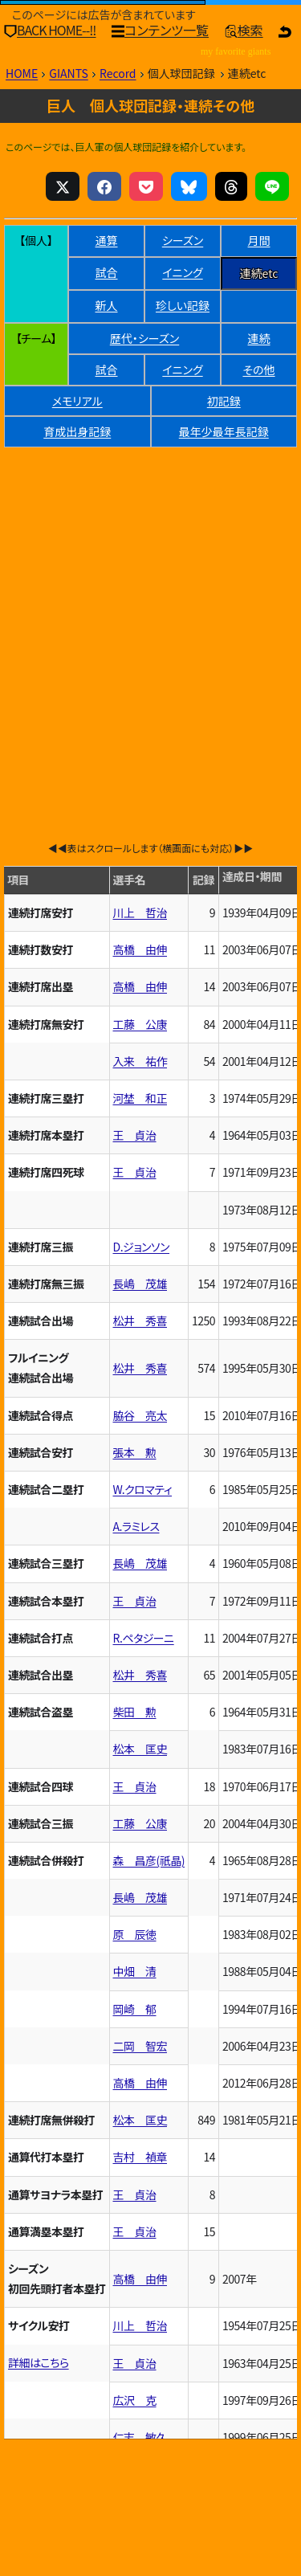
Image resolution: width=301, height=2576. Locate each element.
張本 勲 (135, 1452)
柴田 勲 (135, 1712)
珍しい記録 (182, 305)
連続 (259, 338)
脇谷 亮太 (140, 1415)
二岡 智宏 (140, 2046)
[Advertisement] (150, 610)
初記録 (224, 401)
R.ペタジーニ (143, 1638)
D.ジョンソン (141, 1247)
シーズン (182, 240)
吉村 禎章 (140, 2157)
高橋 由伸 (140, 949)
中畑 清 (135, 1971)
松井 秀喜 (140, 1320)
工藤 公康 (140, 1024)
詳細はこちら (38, 2362)
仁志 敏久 (140, 2437)
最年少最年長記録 (224, 431)
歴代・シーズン (144, 338)
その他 (258, 369)
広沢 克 (135, 2400)
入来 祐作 (140, 1061)
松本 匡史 (140, 1749)
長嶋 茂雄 (140, 1284)
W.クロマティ (143, 1489)
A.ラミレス (136, 1526)
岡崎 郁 (135, 2009)
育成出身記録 (77, 431)
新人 (107, 305)
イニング (182, 272)
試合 (107, 272)
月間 (259, 240)
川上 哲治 (140, 912)
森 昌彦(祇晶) (149, 1860)
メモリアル (77, 401)
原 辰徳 (135, 1934)
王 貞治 (135, 1135)
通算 (107, 240)
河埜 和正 (140, 1098)
